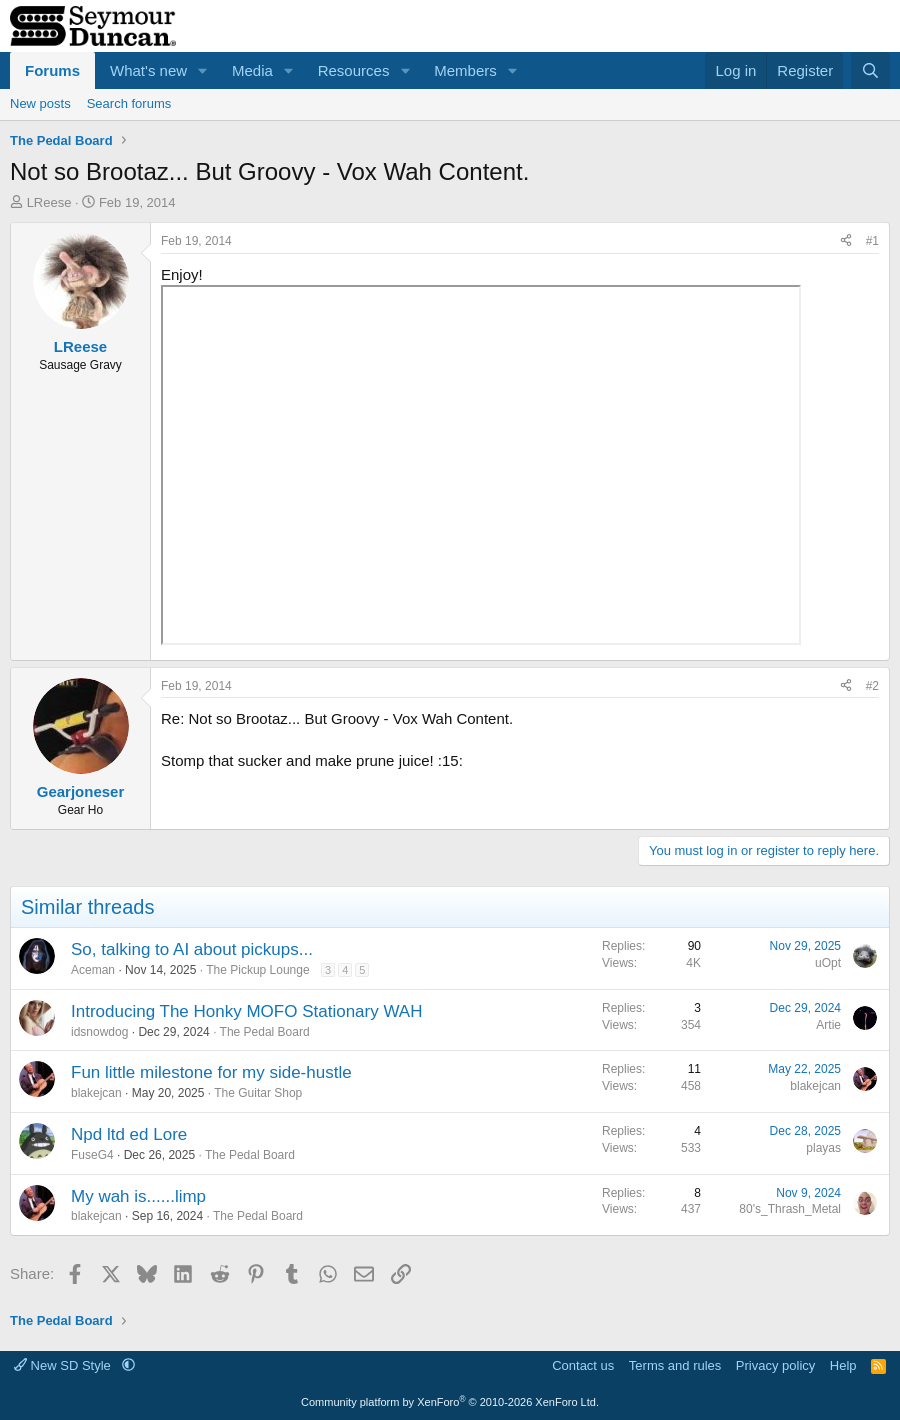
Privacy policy (775, 1365)
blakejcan (96, 1093)
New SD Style (64, 1365)
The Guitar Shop (258, 1093)
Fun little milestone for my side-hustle (211, 1072)
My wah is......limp (138, 1196)
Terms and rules (675, 1365)
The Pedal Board (265, 1032)
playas (823, 1148)
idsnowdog (99, 1032)
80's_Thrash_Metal (790, 1209)
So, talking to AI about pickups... (192, 949)
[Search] (870, 70)
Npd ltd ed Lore (129, 1134)
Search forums (129, 103)
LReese (49, 202)
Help (843, 1365)
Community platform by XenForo (450, 1402)
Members (465, 70)
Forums (52, 70)
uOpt (828, 963)
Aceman (93, 970)
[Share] (846, 241)
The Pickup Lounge (257, 970)
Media (252, 70)
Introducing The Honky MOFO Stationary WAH (246, 1011)
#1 (872, 241)
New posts (40, 103)
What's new (148, 70)
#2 (872, 686)
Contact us (583, 1365)
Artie (828, 1025)
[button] (203, 70)
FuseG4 (92, 1155)
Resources (354, 70)
